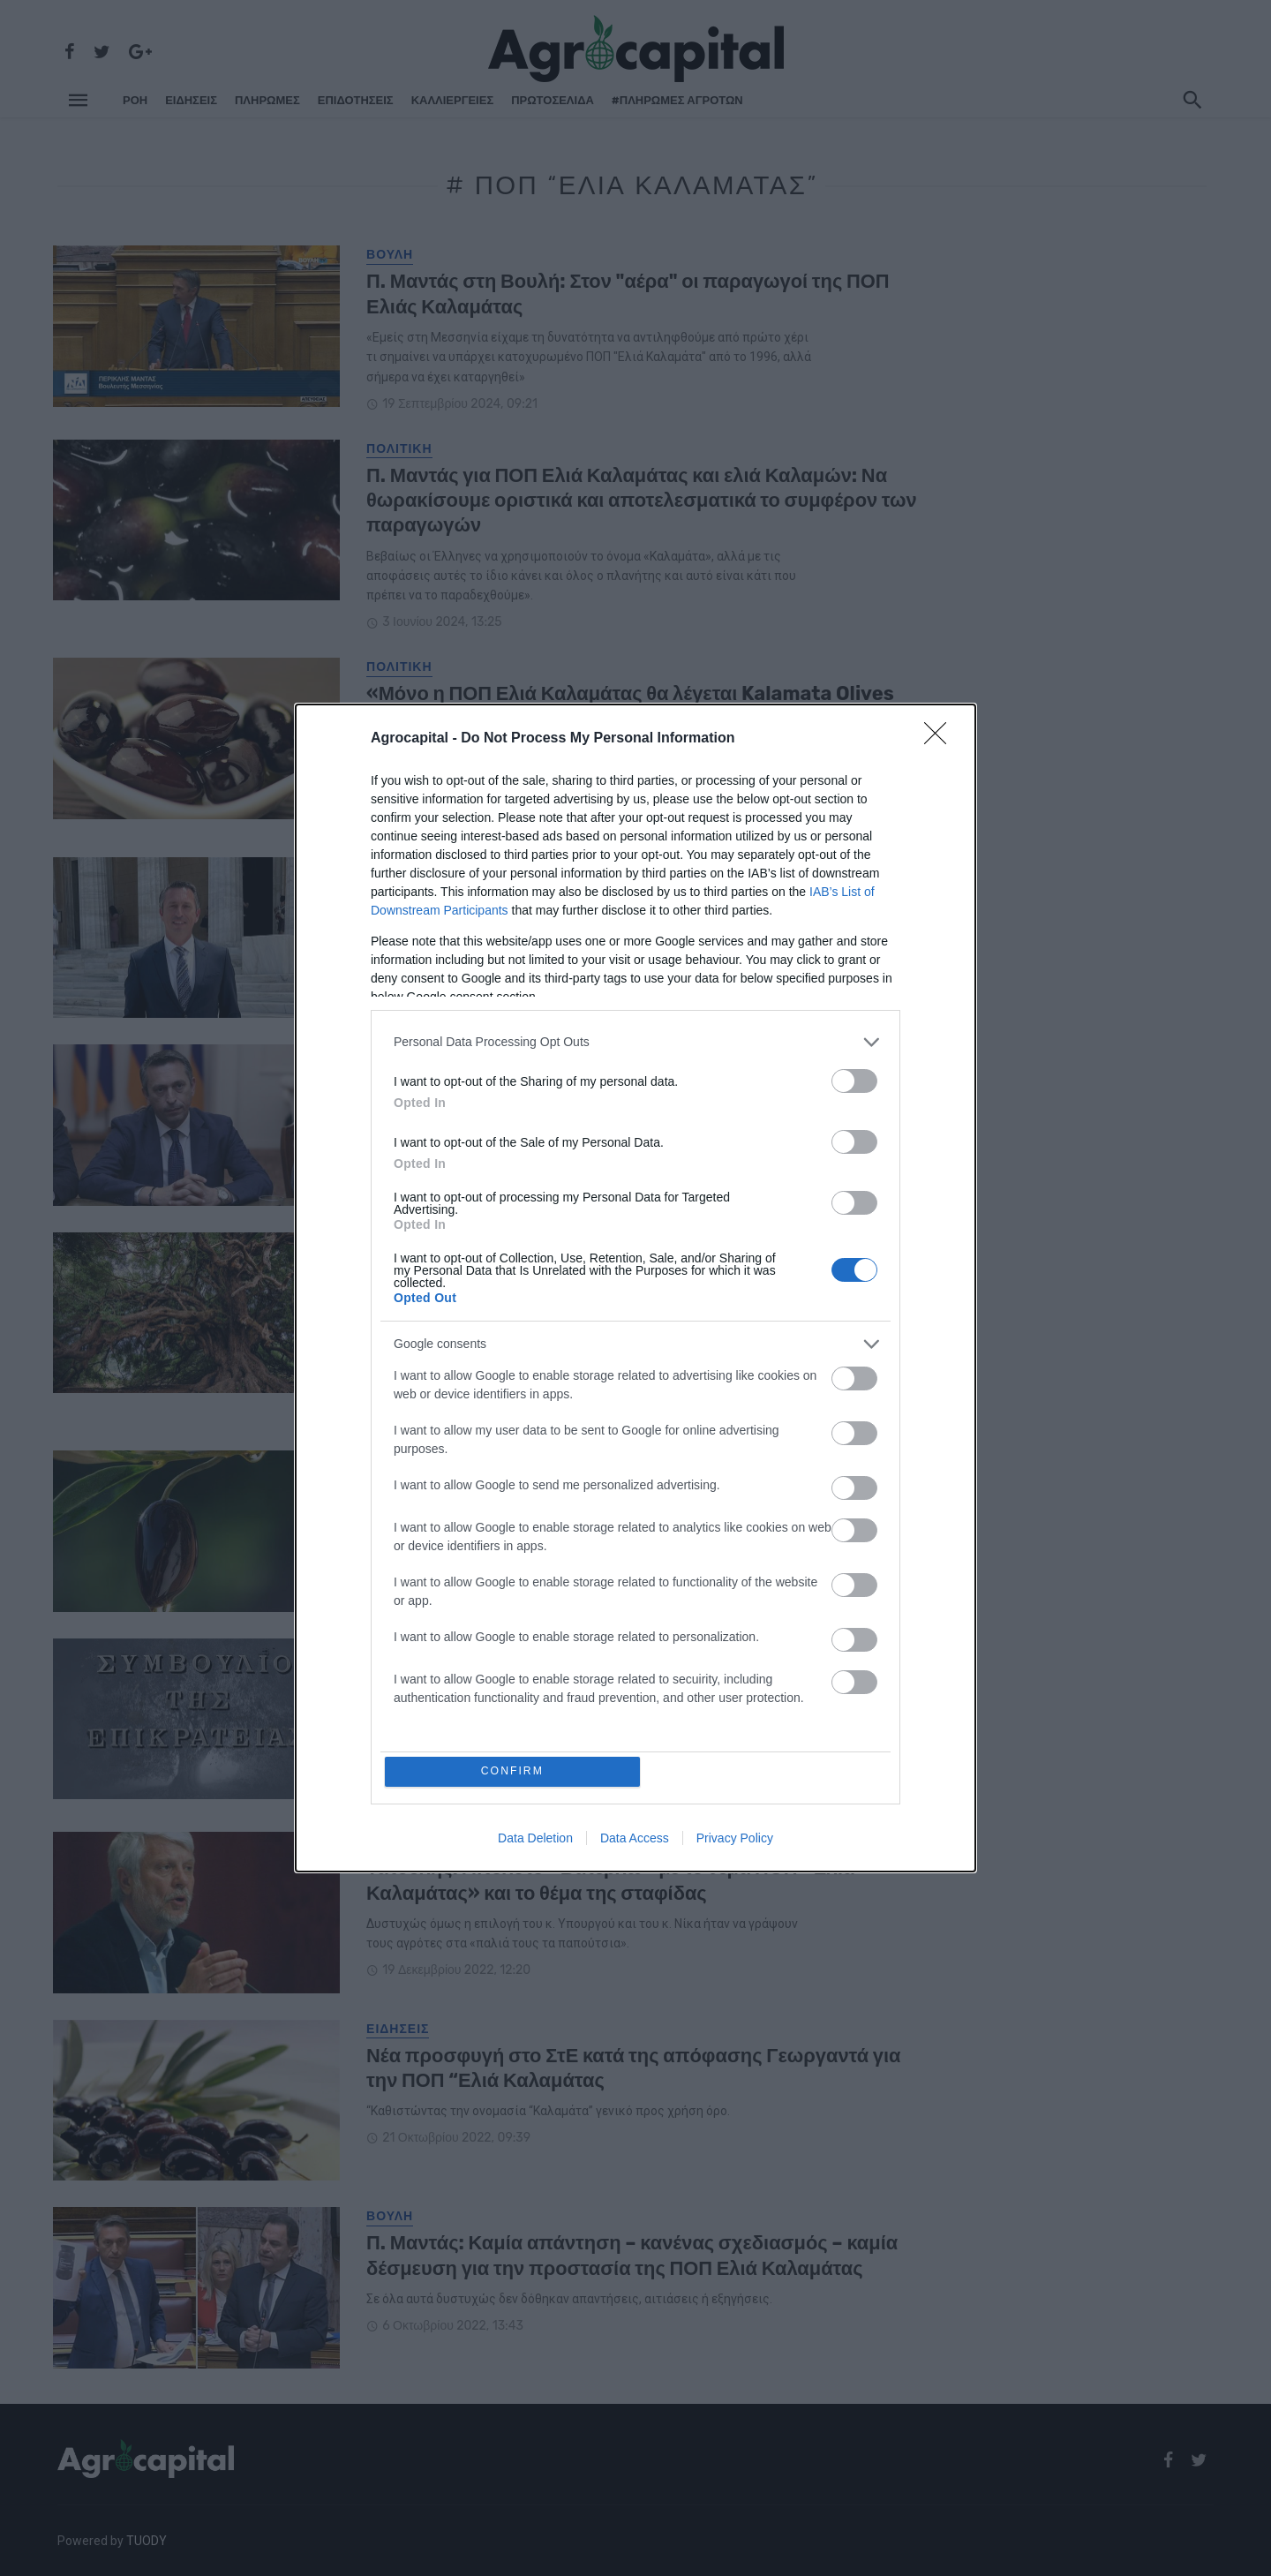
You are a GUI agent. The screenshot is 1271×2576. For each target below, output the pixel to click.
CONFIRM (514, 1771)
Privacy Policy (734, 1840)
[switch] (854, 1079)
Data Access (634, 1840)
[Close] (941, 737)
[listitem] (635, 1040)
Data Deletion (535, 1840)
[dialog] (635, 1288)
